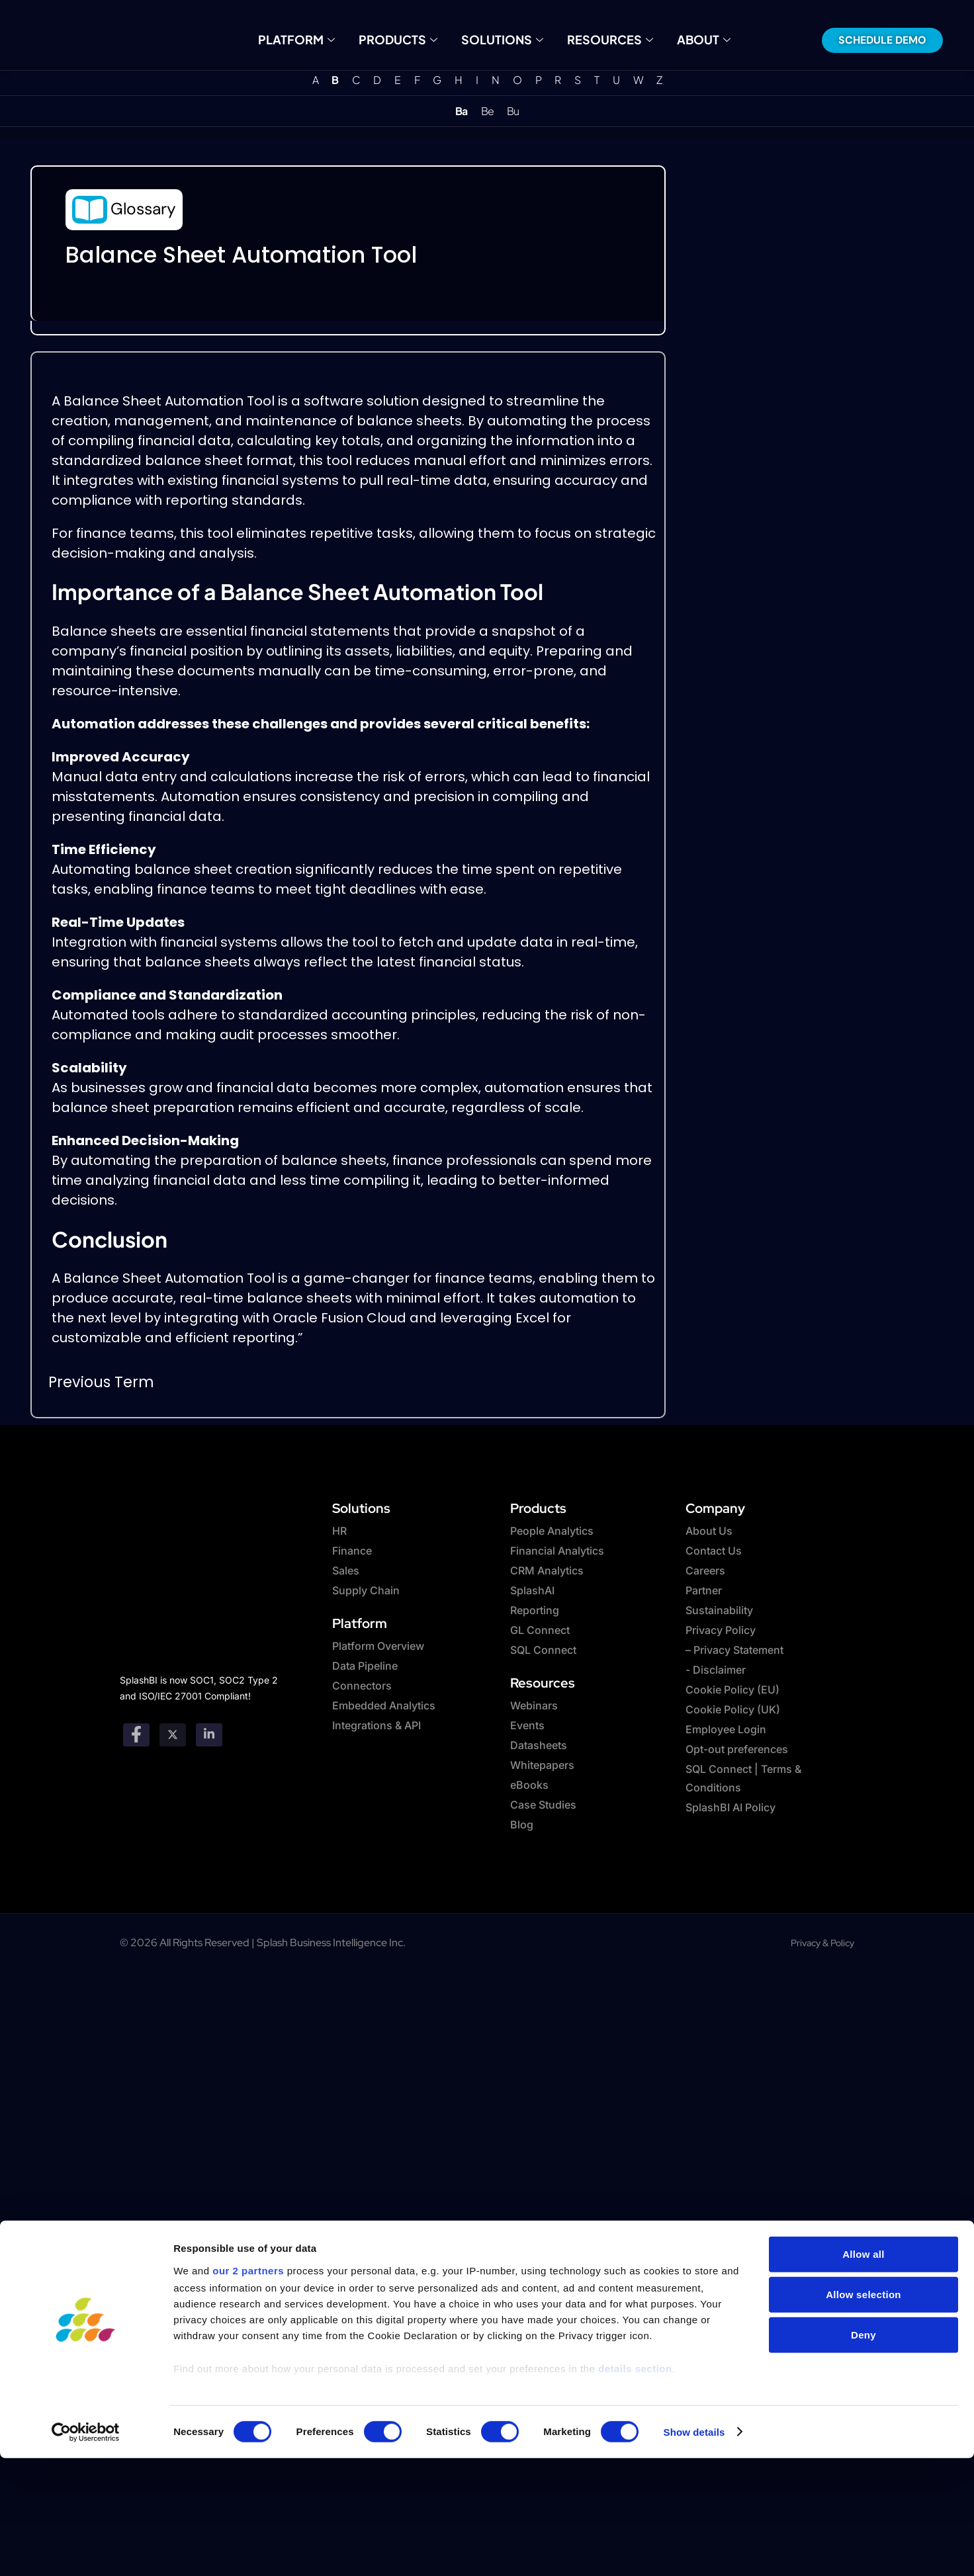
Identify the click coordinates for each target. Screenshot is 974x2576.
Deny (863, 2319)
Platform (310, 39)
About (688, 39)
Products (404, 39)
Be (487, 111)
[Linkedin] (209, 1734)
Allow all (863, 2238)
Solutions (501, 39)
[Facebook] (136, 1734)
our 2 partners (248, 2254)
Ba (461, 111)
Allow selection (863, 2278)
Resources (601, 39)
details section (635, 2352)
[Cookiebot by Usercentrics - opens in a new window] (86, 2416)
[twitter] (172, 1734)
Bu (513, 111)
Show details (694, 2415)
